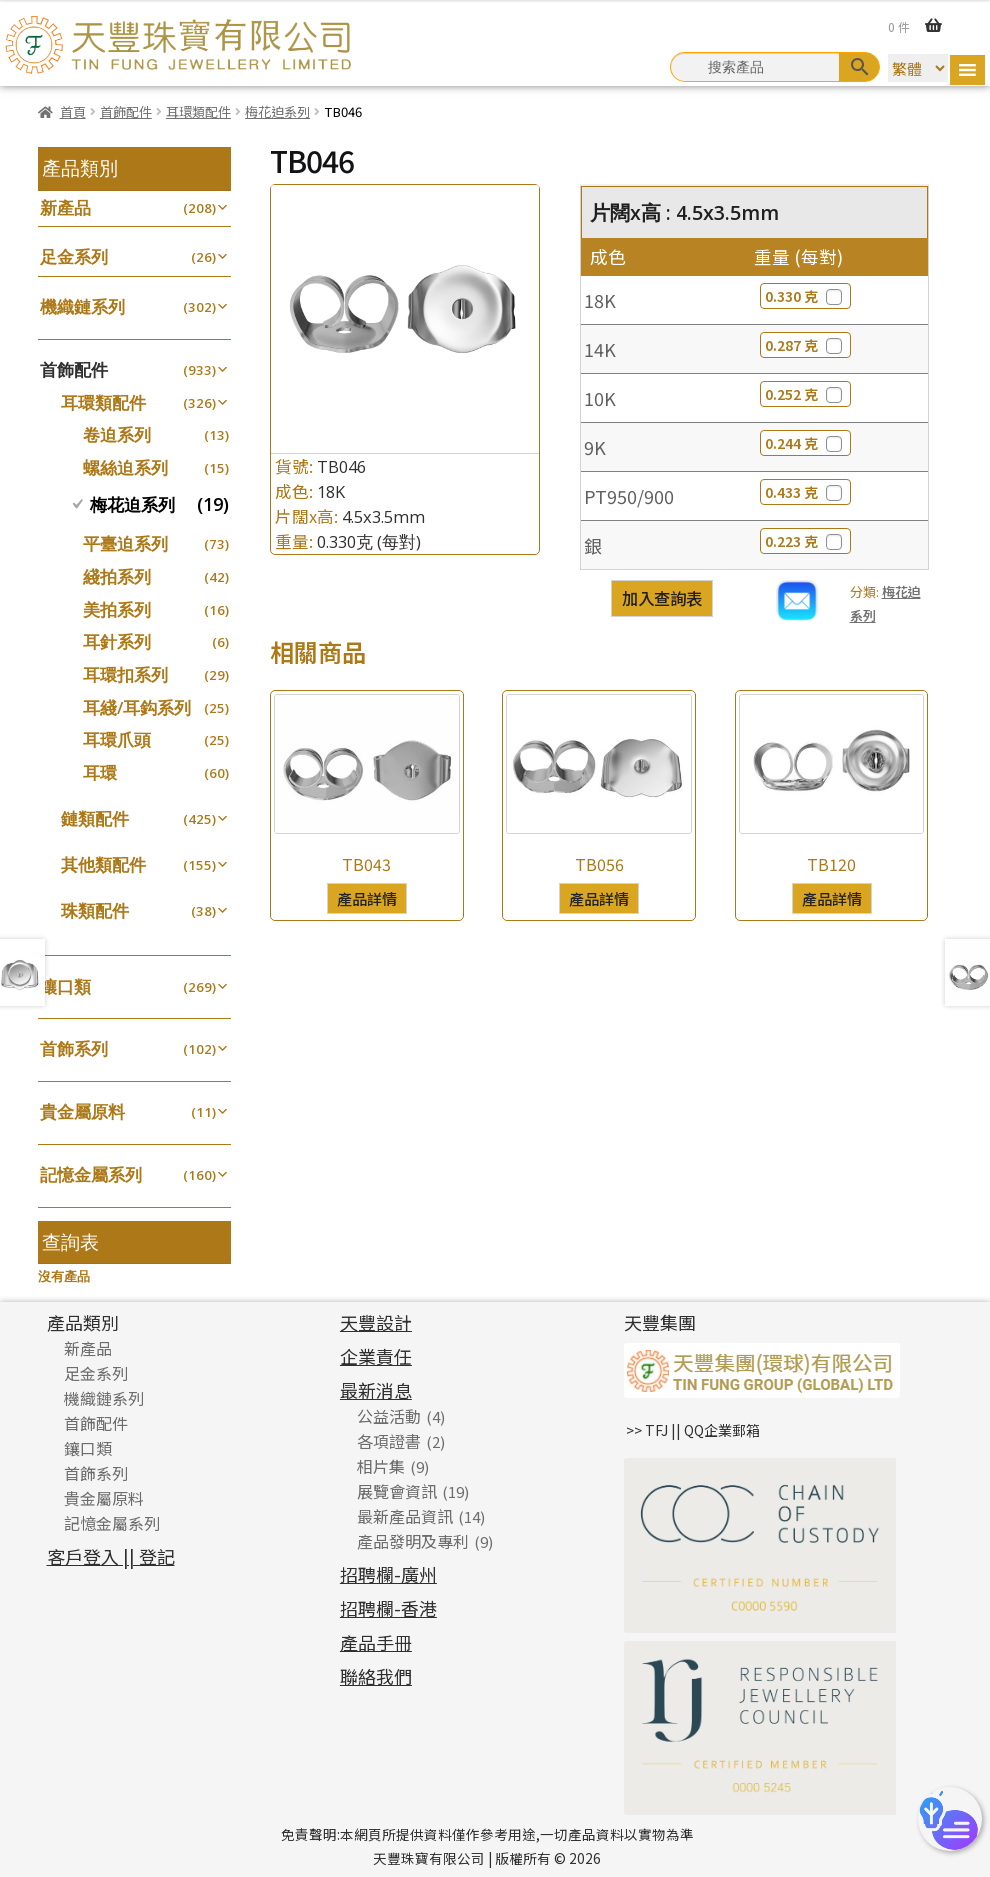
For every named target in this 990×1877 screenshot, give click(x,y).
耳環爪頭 (117, 739)
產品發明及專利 (413, 1541)
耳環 (100, 772)
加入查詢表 (662, 598)
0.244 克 (805, 443)
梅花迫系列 (277, 111)
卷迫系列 (117, 434)
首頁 (73, 111)
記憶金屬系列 (91, 1174)
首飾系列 (74, 1048)
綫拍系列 (117, 576)
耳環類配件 (198, 111)
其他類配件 (103, 864)
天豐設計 (376, 1322)
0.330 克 (805, 296)
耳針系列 (117, 641)
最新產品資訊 (405, 1516)
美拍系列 (117, 609)
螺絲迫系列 (125, 467)
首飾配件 (126, 111)
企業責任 (376, 1356)
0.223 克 (805, 541)
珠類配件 (95, 910)
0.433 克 (805, 492)
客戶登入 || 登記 (111, 1556)
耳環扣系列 (125, 674)
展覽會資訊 (397, 1491)
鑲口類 (65, 986)
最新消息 (376, 1390)
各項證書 (389, 1441)
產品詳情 (367, 898)
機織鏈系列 (82, 306)
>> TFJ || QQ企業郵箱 (693, 1430)
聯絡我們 (376, 1676)
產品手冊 (376, 1642)
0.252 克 (805, 394)
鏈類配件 (95, 818)
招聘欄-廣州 (388, 1574)
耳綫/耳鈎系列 (137, 707)
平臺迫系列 (125, 543)
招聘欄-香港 (388, 1608)
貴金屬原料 (82, 1111)
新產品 (65, 207)
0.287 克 (805, 345)
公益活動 (389, 1416)
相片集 (381, 1466)
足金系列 (74, 256)
